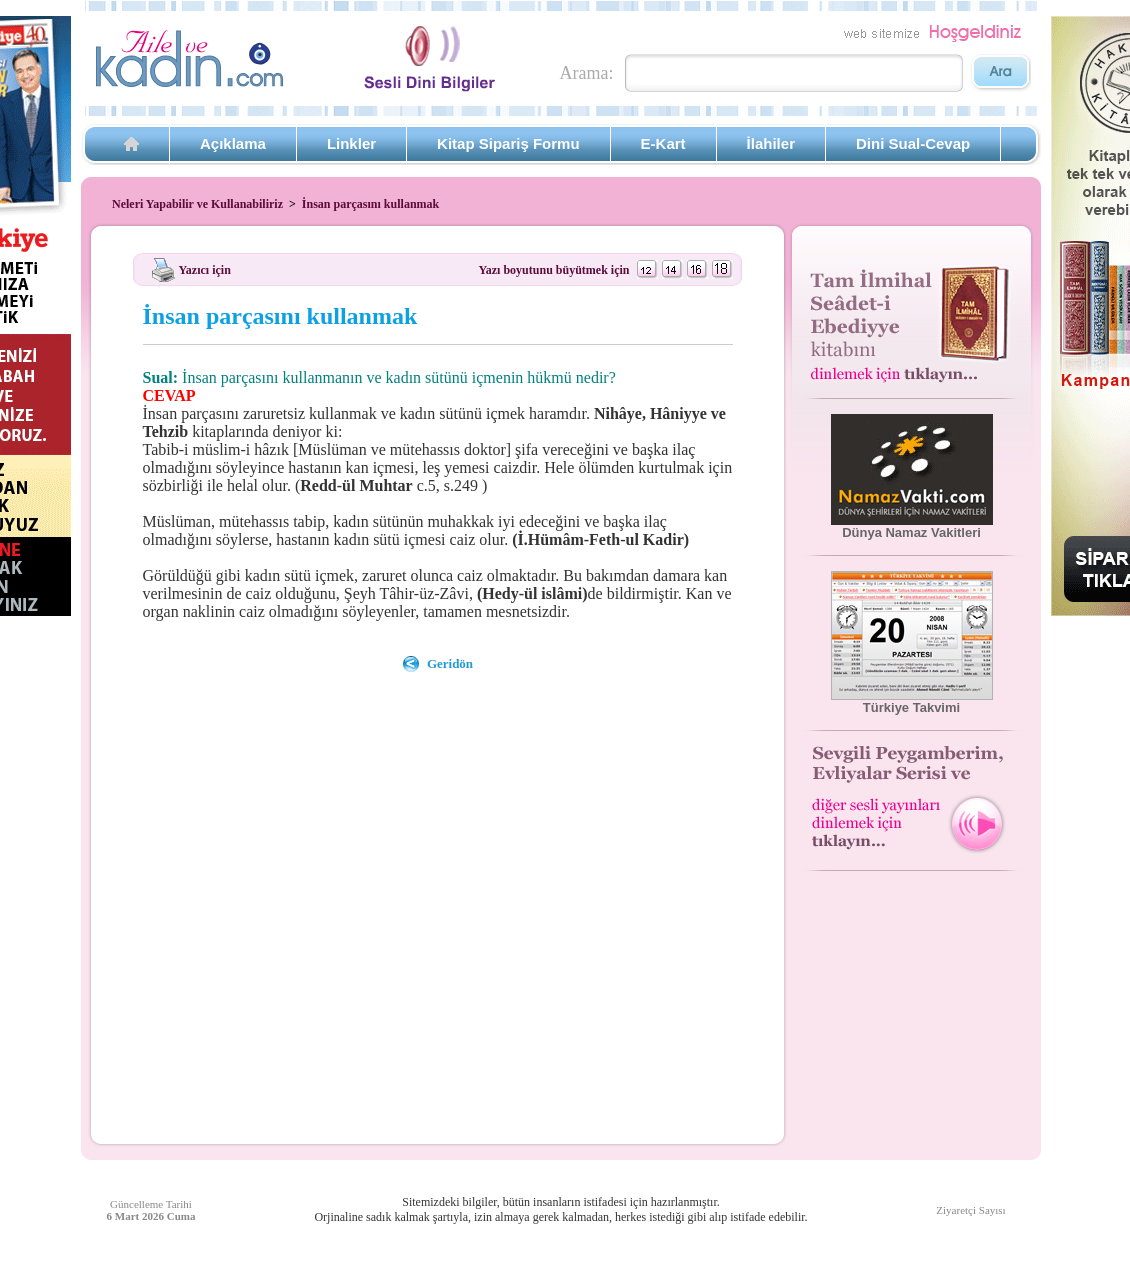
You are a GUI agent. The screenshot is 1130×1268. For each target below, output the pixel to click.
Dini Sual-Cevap (913, 143)
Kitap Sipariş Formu (508, 143)
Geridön (450, 663)
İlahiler (771, 143)
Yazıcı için (205, 269)
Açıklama (233, 143)
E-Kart (663, 143)
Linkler (351, 143)
